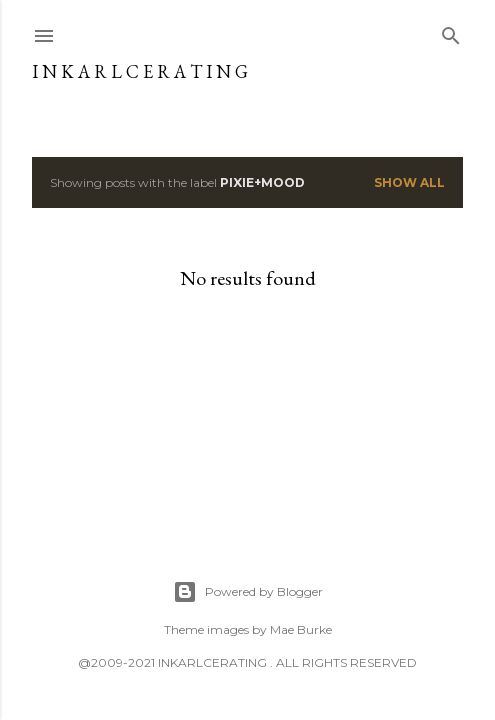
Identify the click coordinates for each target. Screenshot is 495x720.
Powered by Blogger (248, 592)
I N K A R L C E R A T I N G (140, 71)
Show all (409, 182)
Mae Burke (301, 629)
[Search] (451, 31)
